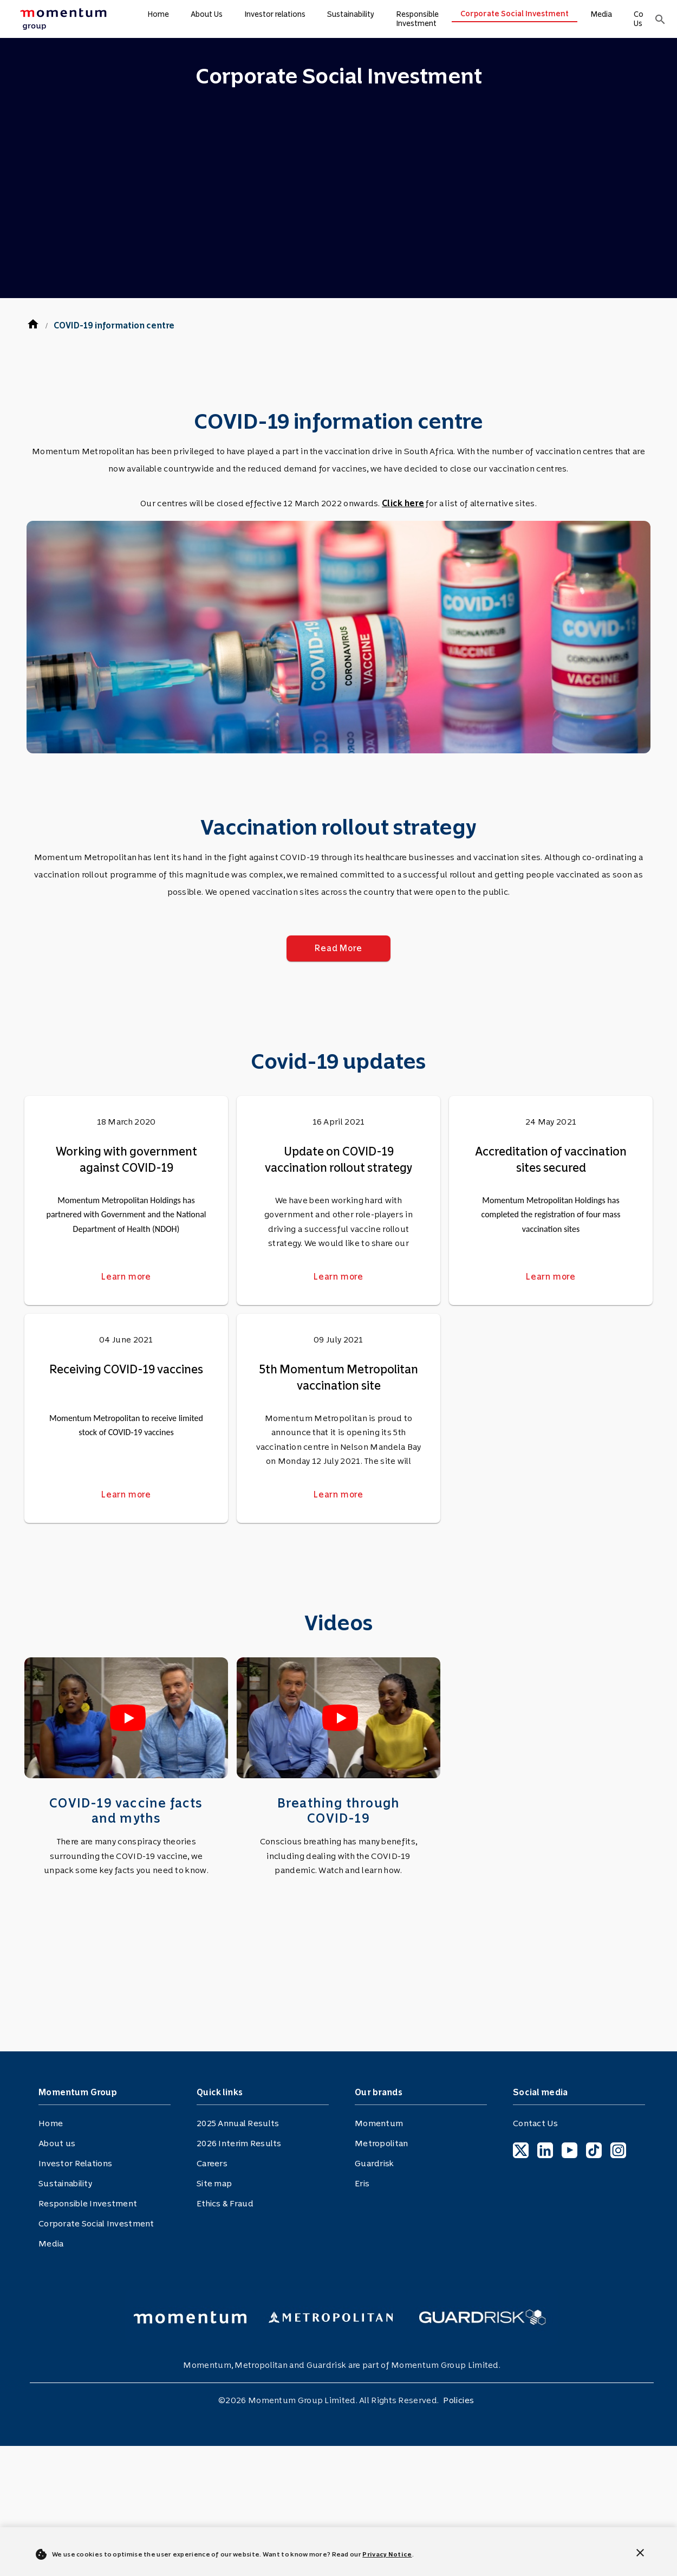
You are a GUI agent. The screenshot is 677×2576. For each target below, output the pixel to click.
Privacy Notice (387, 2554)
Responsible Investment (417, 19)
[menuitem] (61, 19)
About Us (207, 14)
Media (601, 14)
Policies (458, 2400)
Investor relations (274, 14)
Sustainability (350, 14)
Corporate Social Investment (514, 13)
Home (158, 14)
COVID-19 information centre (114, 325)
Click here (403, 503)
